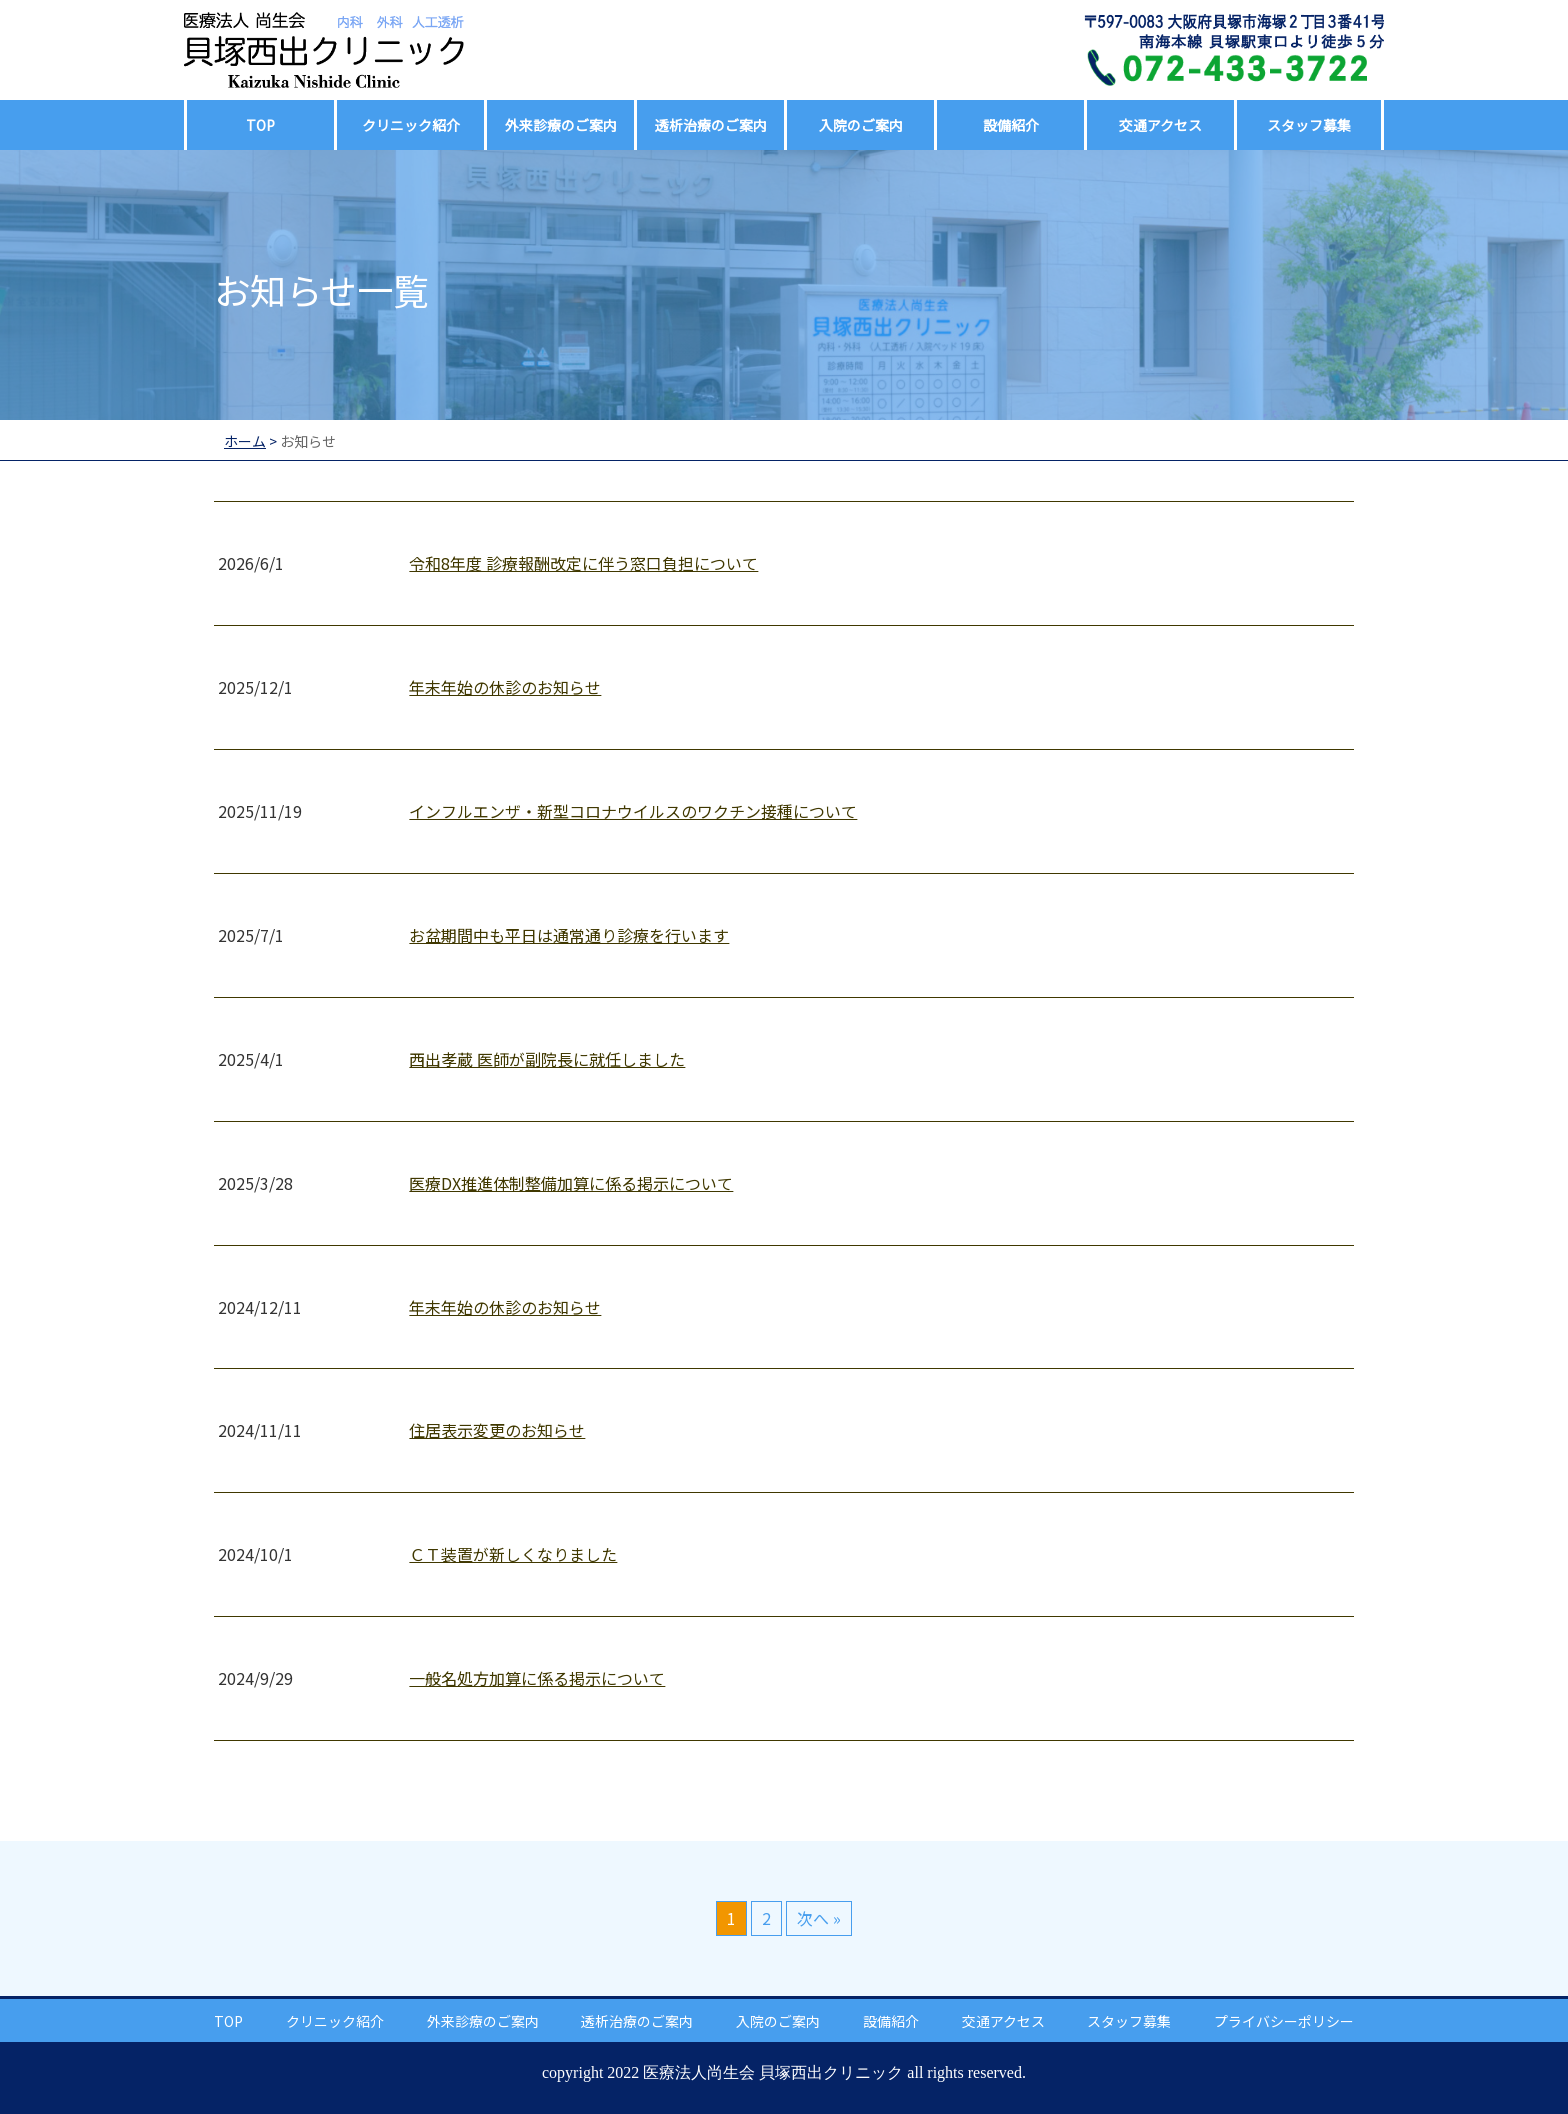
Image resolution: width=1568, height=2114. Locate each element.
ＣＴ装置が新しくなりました (513, 1554)
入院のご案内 (861, 125)
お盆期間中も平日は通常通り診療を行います (569, 935)
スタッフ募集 (1309, 125)
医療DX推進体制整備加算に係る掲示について (571, 1183)
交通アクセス (1160, 125)
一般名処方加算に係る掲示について (537, 1678)
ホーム (245, 441)
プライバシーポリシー (1284, 2021)
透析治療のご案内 (711, 125)
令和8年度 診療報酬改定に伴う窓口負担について (583, 563)
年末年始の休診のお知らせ (505, 687)
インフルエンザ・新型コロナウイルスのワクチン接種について (633, 811)
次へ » (819, 1918)
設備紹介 (1011, 125)
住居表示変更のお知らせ (497, 1430)
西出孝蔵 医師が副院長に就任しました (547, 1059)
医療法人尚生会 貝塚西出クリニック (773, 2072)
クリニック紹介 (411, 125)
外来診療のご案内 (561, 125)
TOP (260, 125)
